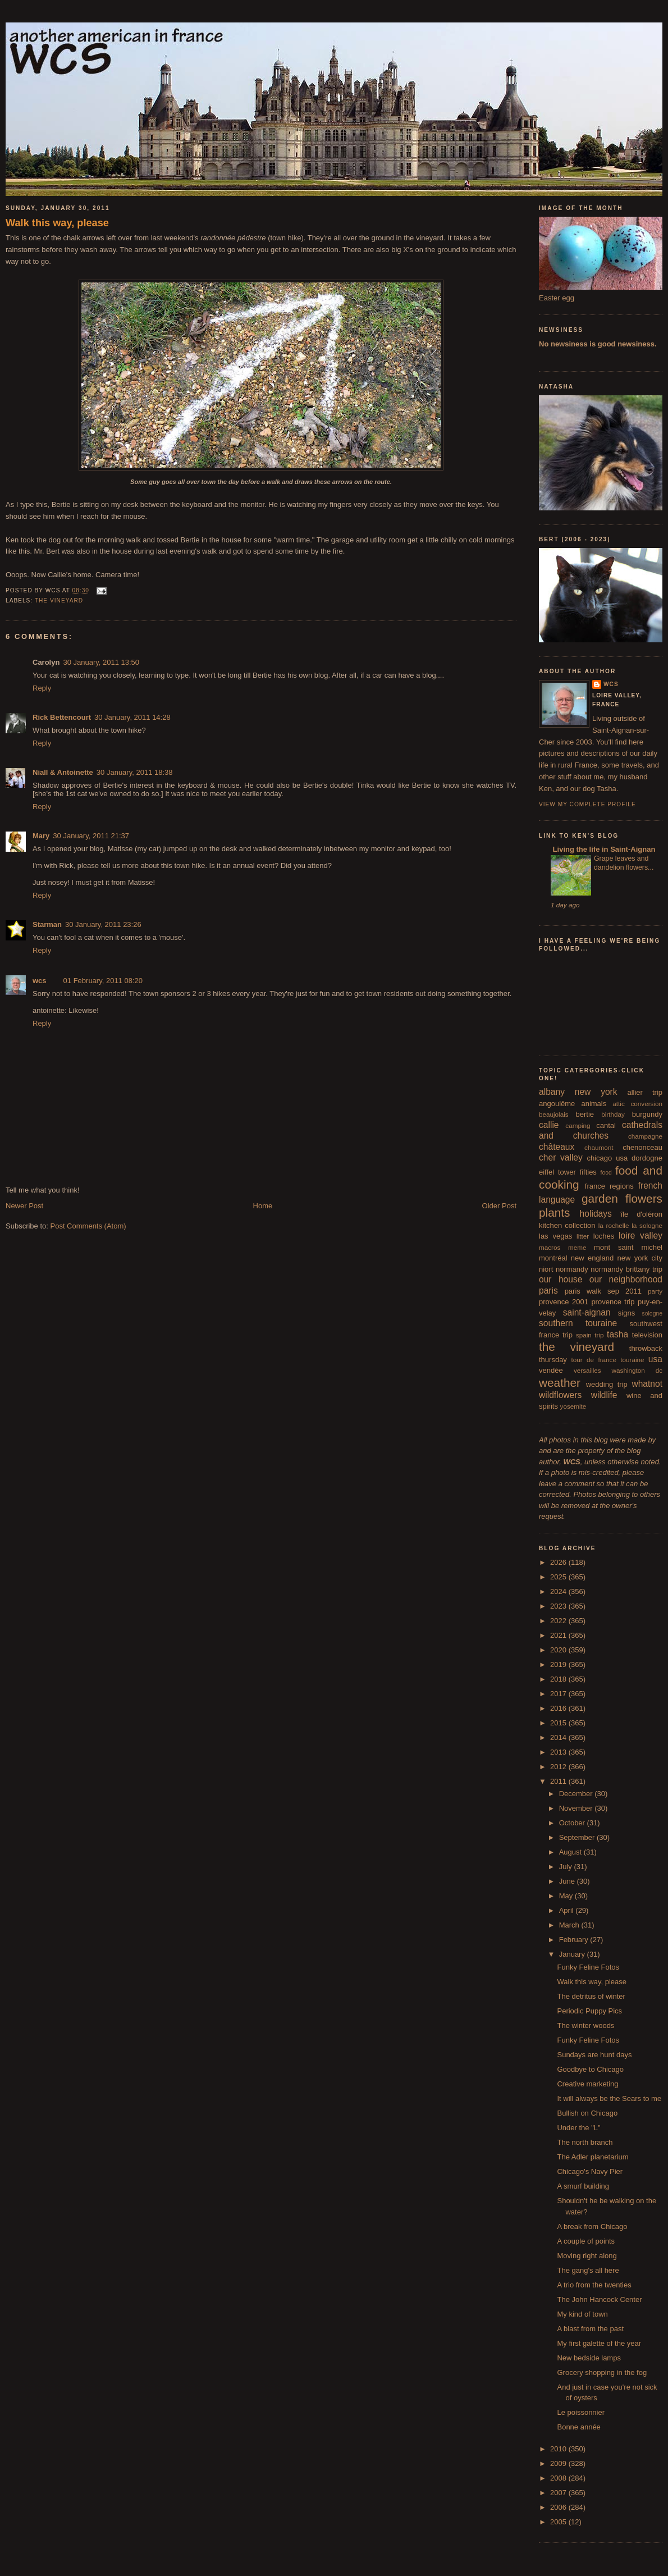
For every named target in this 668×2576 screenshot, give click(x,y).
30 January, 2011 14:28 (132, 717)
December (577, 1793)
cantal (606, 1125)
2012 (559, 1766)
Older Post (499, 1206)
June (568, 1881)
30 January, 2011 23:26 (103, 924)
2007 (559, 2492)
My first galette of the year (599, 2343)
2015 (559, 1723)
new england (592, 1258)
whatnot (647, 1384)
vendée (551, 1370)
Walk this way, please (57, 223)
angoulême (557, 1103)
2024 (559, 1591)
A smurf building (583, 2186)
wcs (40, 980)
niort (546, 1269)
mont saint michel (628, 1247)
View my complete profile (587, 804)
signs (626, 1313)
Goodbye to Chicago (590, 2069)
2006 (559, 2507)
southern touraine (578, 1323)
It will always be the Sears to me (609, 2098)
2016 (559, 1708)
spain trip (590, 1335)
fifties (588, 1172)
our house (560, 1279)
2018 (559, 1679)
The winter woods (585, 2025)
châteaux (556, 1147)
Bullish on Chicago (587, 2113)
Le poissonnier (581, 2412)
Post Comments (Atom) (88, 1226)
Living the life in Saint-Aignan (603, 849)
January (573, 1954)
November (577, 1808)
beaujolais (554, 1114)
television (647, 1335)
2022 (559, 1620)
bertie (585, 1114)
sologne (652, 1313)
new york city (639, 1258)
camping (577, 1125)
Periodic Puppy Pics (589, 2011)
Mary (41, 836)
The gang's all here (588, 2270)
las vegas (555, 1236)
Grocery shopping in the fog (602, 2372)
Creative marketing (587, 2084)
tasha (617, 1334)
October (573, 1823)
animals (593, 1103)
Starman (47, 924)
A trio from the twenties (594, 2285)
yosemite (573, 1406)
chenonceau (642, 1147)
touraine (632, 1359)
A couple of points (586, 2241)
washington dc (637, 1370)
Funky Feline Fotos (588, 1967)
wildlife (604, 1395)
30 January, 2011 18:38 (135, 772)
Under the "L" (578, 2127)
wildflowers (560, 1395)
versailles (587, 1370)
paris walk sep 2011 (603, 1291)
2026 (559, 1562)
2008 (559, 2478)
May (567, 1896)
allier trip (644, 1092)
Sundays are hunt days (594, 2054)
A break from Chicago (592, 2226)
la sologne (647, 1225)
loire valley (640, 1235)
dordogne (647, 1158)
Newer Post (24, 1206)
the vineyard (59, 600)
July (566, 1866)
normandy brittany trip (626, 1269)
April (567, 1910)
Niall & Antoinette (63, 772)
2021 (559, 1635)
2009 (559, 2463)
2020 (559, 1650)
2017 (559, 1693)
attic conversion (637, 1103)
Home (263, 1206)
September (578, 1837)
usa (655, 1359)
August (571, 1852)
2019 (559, 1664)
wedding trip (607, 1384)
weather (559, 1382)
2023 (559, 1606)
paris (548, 1290)
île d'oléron (641, 1214)
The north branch (584, 2142)
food (606, 1173)
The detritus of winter (591, 1996)
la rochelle (613, 1225)
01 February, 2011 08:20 (103, 980)
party (655, 1291)
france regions (609, 1186)
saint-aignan (587, 1312)
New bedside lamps (588, 2358)
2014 (559, 1737)
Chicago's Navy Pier (590, 2171)
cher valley (561, 1157)
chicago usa (607, 1158)
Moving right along (586, 2255)
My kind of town (582, 2314)
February (575, 1939)
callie (549, 1125)
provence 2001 (563, 1302)
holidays (596, 1213)
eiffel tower (557, 1172)
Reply (42, 688)
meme (577, 1247)
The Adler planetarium (592, 2157)
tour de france (593, 1359)
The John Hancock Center (599, 2299)
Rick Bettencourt (62, 717)
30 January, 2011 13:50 (101, 662)
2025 (559, 1577)
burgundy (647, 1114)
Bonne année (578, 2427)
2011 (559, 1781)
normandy (572, 1269)
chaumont (598, 1147)
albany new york (578, 1092)
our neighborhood (625, 1279)
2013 (559, 1752)
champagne (645, 1136)
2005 (559, 2522)
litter (583, 1236)
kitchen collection (567, 1225)
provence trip (612, 1302)
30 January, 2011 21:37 (91, 836)
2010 (559, 2449)
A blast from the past (590, 2328)
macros (549, 1247)
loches (604, 1236)
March (570, 1925)
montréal (553, 1258)
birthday (613, 1114)
